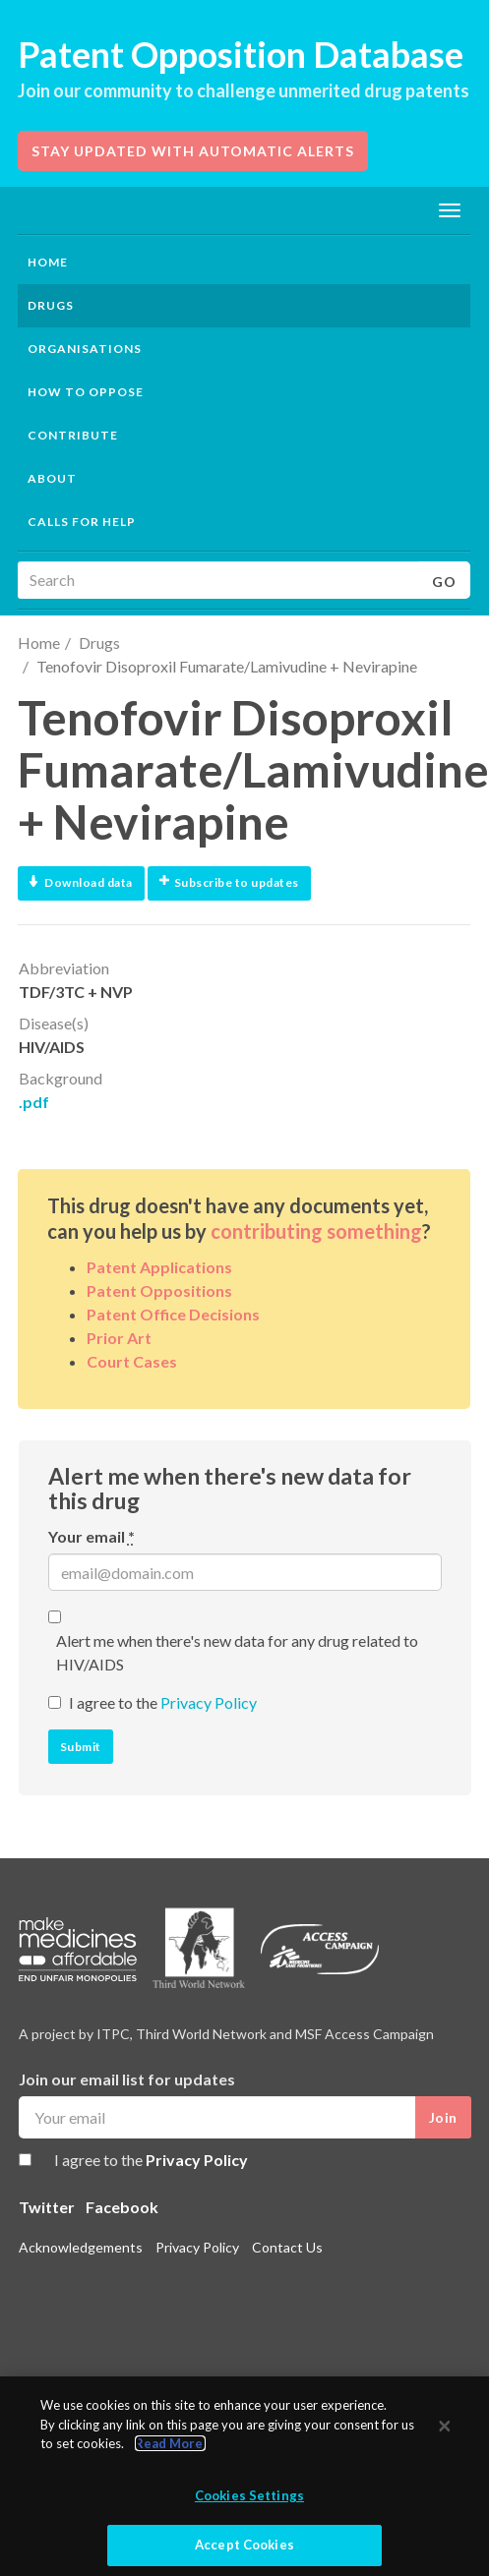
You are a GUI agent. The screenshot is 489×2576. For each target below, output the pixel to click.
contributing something (316, 1231)
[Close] (445, 2426)
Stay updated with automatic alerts (192, 151)
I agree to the (163, 1702)
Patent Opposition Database (240, 54)
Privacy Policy (208, 1702)
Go (444, 581)
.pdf (34, 1101)
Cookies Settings (249, 2495)
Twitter (47, 2206)
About (52, 478)
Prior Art (119, 1337)
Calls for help (82, 521)
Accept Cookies (244, 2544)
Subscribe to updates (229, 882)
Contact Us (287, 2247)
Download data (81, 882)
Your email (91, 1536)
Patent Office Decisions (173, 1314)
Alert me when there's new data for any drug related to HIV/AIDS (237, 1652)
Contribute (73, 435)
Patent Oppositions (159, 1290)
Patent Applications (159, 1267)
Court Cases (132, 1361)
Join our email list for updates (127, 2079)
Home (48, 262)
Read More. (170, 2443)
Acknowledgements (81, 2247)
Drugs (99, 642)
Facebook (122, 2206)
